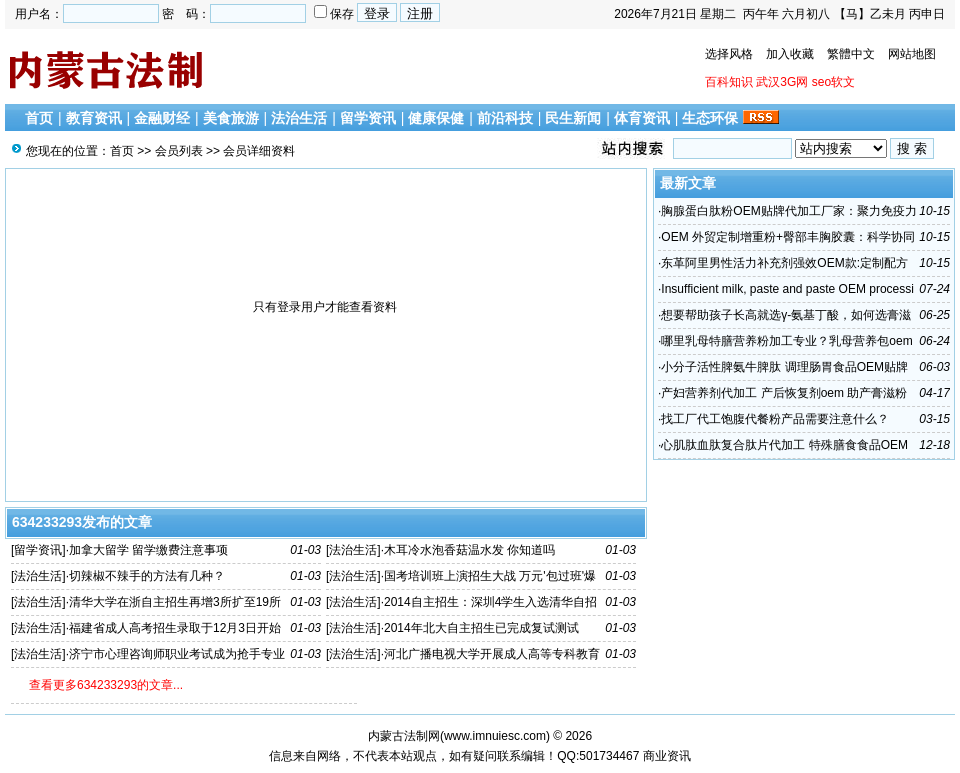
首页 (39, 118)
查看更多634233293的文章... (106, 685)
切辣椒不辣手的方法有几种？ (147, 576)
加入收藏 (790, 54)
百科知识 (729, 82)
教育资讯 (94, 118)
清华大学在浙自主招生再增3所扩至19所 (175, 602)
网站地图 (912, 54)
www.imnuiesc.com (495, 736)
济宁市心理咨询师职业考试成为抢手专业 (177, 654)
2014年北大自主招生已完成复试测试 (481, 628)
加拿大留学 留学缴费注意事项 (148, 550)
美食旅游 (231, 118)
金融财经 (162, 118)
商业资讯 (667, 756)
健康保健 (436, 118)
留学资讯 (368, 118)
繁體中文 (851, 54)
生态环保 (710, 118)
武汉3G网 (782, 82)
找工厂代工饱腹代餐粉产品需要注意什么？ (775, 419)
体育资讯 (642, 118)
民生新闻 (573, 118)
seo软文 (833, 82)
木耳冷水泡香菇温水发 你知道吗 (469, 550)
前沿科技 (505, 118)
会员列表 (179, 151)
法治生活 (299, 118)
